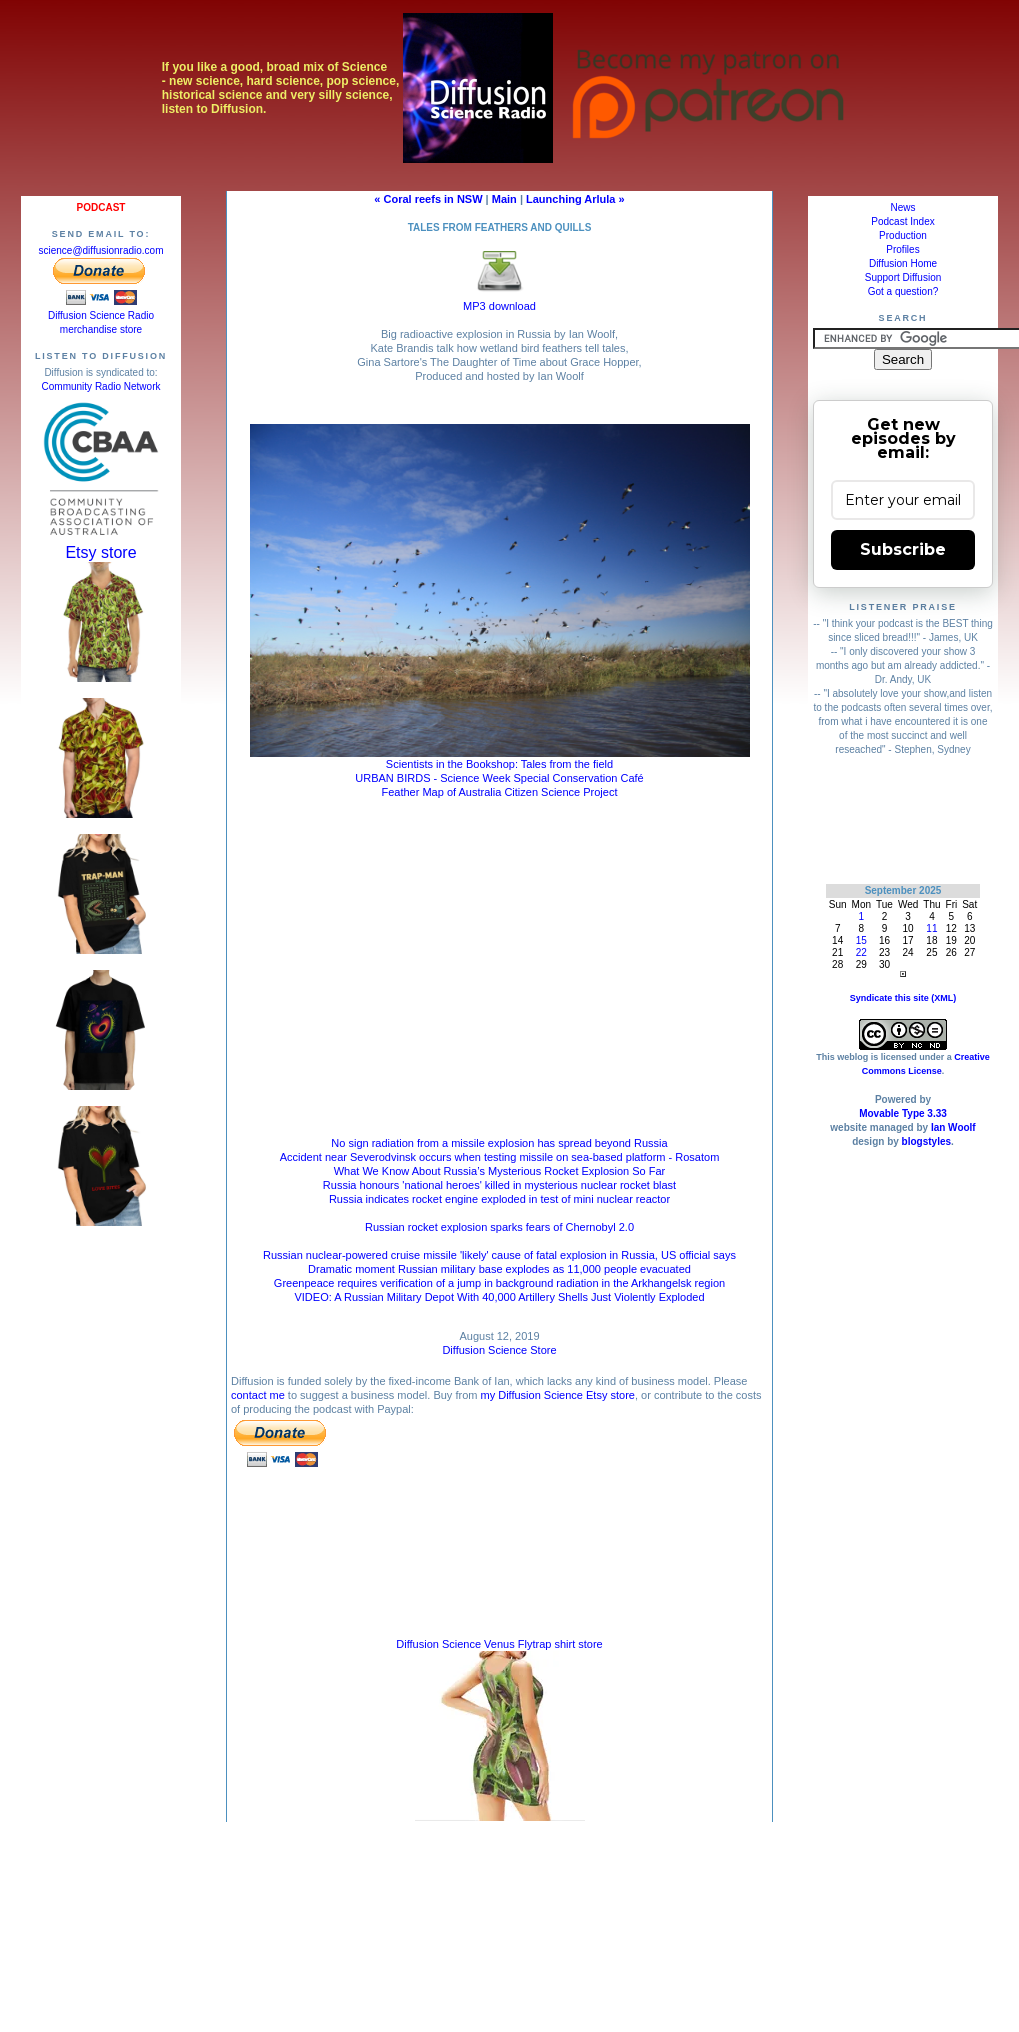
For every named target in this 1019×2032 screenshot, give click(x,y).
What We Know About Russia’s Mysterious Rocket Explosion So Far (500, 1171)
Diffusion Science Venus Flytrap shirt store (499, 1644)
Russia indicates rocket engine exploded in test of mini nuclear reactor (499, 1199)
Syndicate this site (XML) (903, 998)
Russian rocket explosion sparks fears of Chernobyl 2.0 (499, 1227)
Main (504, 199)
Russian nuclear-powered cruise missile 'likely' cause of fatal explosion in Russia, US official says (499, 1255)
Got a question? (903, 291)
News (902, 207)
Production (903, 235)
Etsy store (100, 552)
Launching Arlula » (575, 199)
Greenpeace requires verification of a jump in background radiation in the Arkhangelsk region (499, 1283)
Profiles (902, 249)
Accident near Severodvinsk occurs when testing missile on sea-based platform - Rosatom (500, 1157)
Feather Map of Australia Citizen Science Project (499, 792)
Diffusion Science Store (499, 1350)
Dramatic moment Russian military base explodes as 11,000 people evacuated (499, 1269)
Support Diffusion (903, 277)
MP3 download (499, 300)
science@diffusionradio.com (100, 250)
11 (931, 928)
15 (861, 940)
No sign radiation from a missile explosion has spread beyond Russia (499, 1143)
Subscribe (903, 549)
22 (861, 952)
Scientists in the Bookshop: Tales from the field (499, 764)
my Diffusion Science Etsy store (557, 1395)
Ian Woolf (953, 1127)
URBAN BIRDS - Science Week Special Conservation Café (499, 778)
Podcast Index (902, 221)
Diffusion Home (903, 263)
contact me (258, 1395)
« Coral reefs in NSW (428, 199)
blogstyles (926, 1141)
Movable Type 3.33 (903, 1113)
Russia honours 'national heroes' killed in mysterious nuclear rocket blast (499, 1185)
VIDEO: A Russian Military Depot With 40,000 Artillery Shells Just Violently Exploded (499, 1297)
